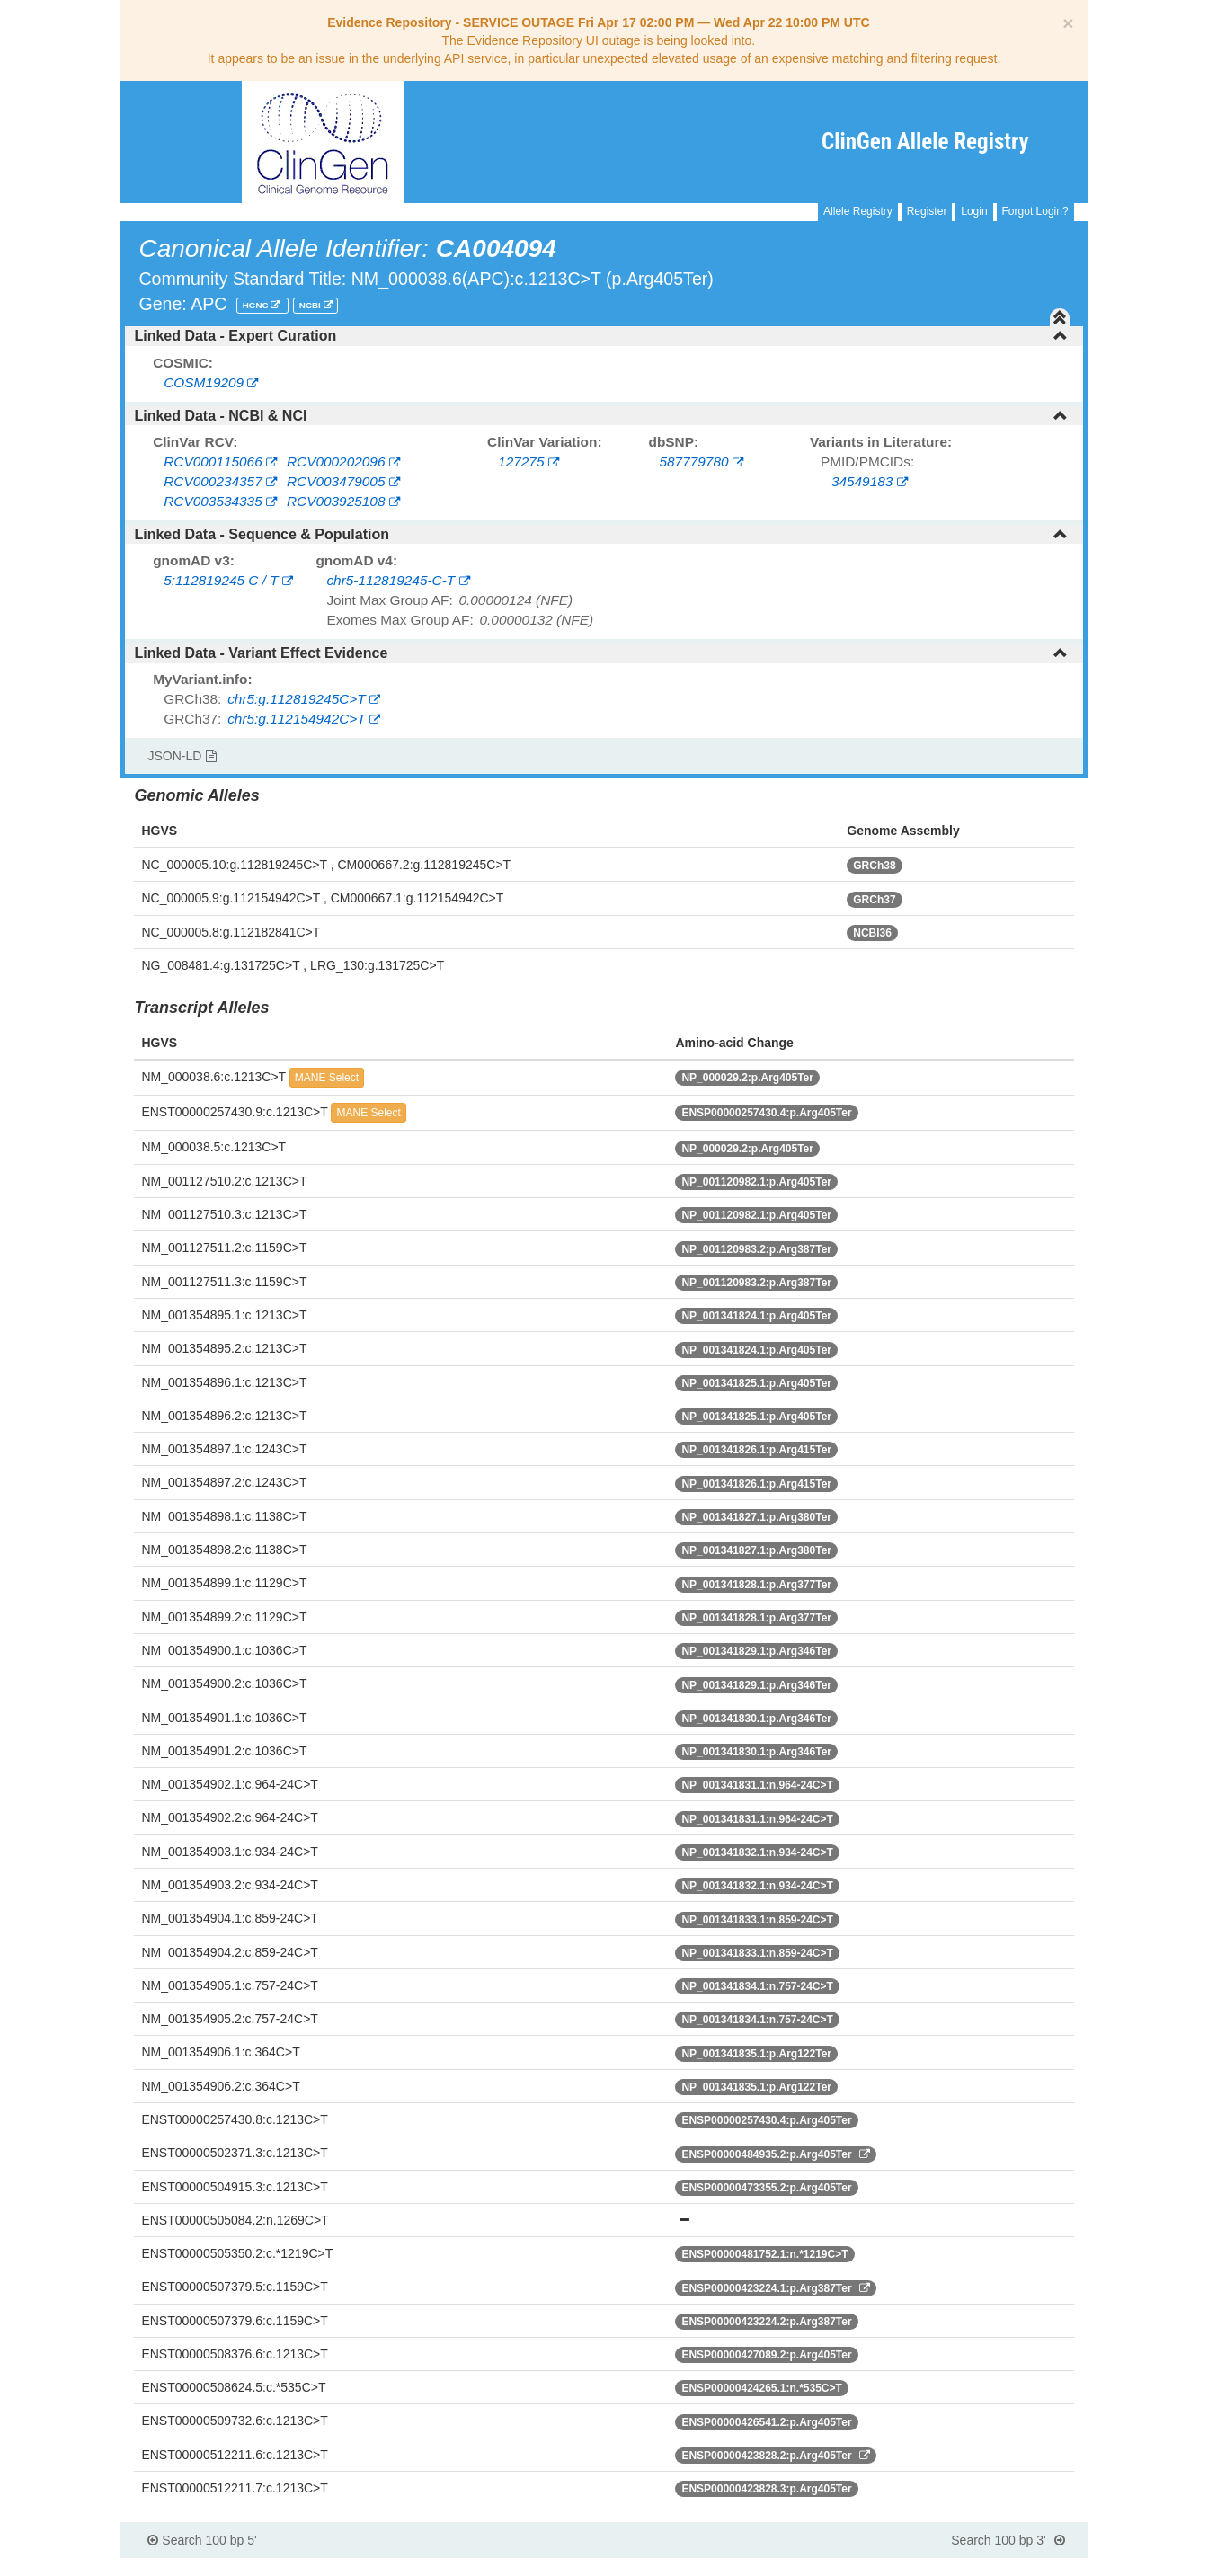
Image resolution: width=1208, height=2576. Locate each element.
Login (974, 211)
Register (927, 211)
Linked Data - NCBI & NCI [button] (600, 415)
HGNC (257, 305)
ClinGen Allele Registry (925, 142)
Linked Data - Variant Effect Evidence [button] (600, 653)
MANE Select (327, 1077)
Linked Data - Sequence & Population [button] (600, 534)
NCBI (311, 305)
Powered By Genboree (1000, 2567)
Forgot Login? (1035, 211)
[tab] (603, 336)
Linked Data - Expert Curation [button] (600, 335)
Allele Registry (858, 211)
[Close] (1067, 22)
